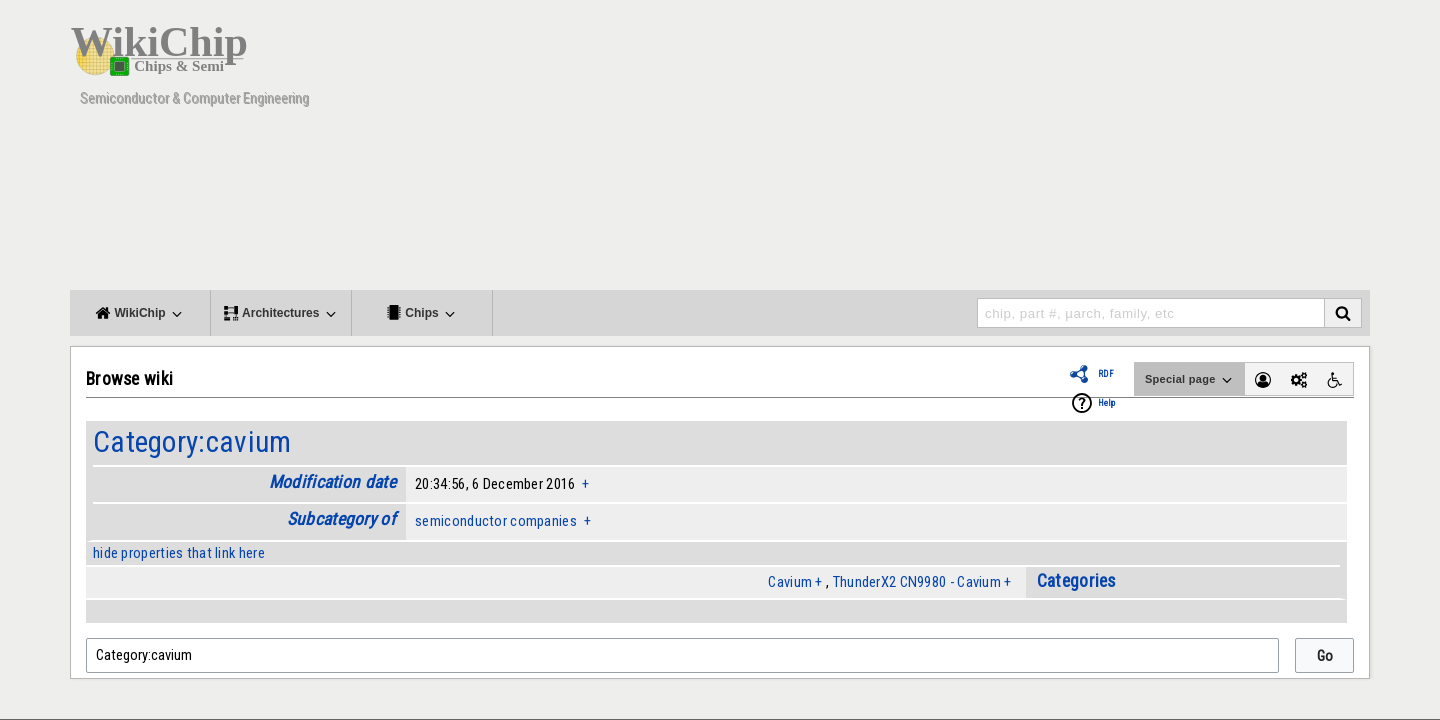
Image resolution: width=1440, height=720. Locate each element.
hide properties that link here (179, 553)
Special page (1190, 380)
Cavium (790, 582)
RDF (1106, 374)
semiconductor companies (496, 521)
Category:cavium (192, 442)
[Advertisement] (1005, 150)
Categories (1076, 581)
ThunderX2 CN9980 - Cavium (917, 582)
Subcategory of (341, 519)
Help (1106, 403)
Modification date (332, 482)
